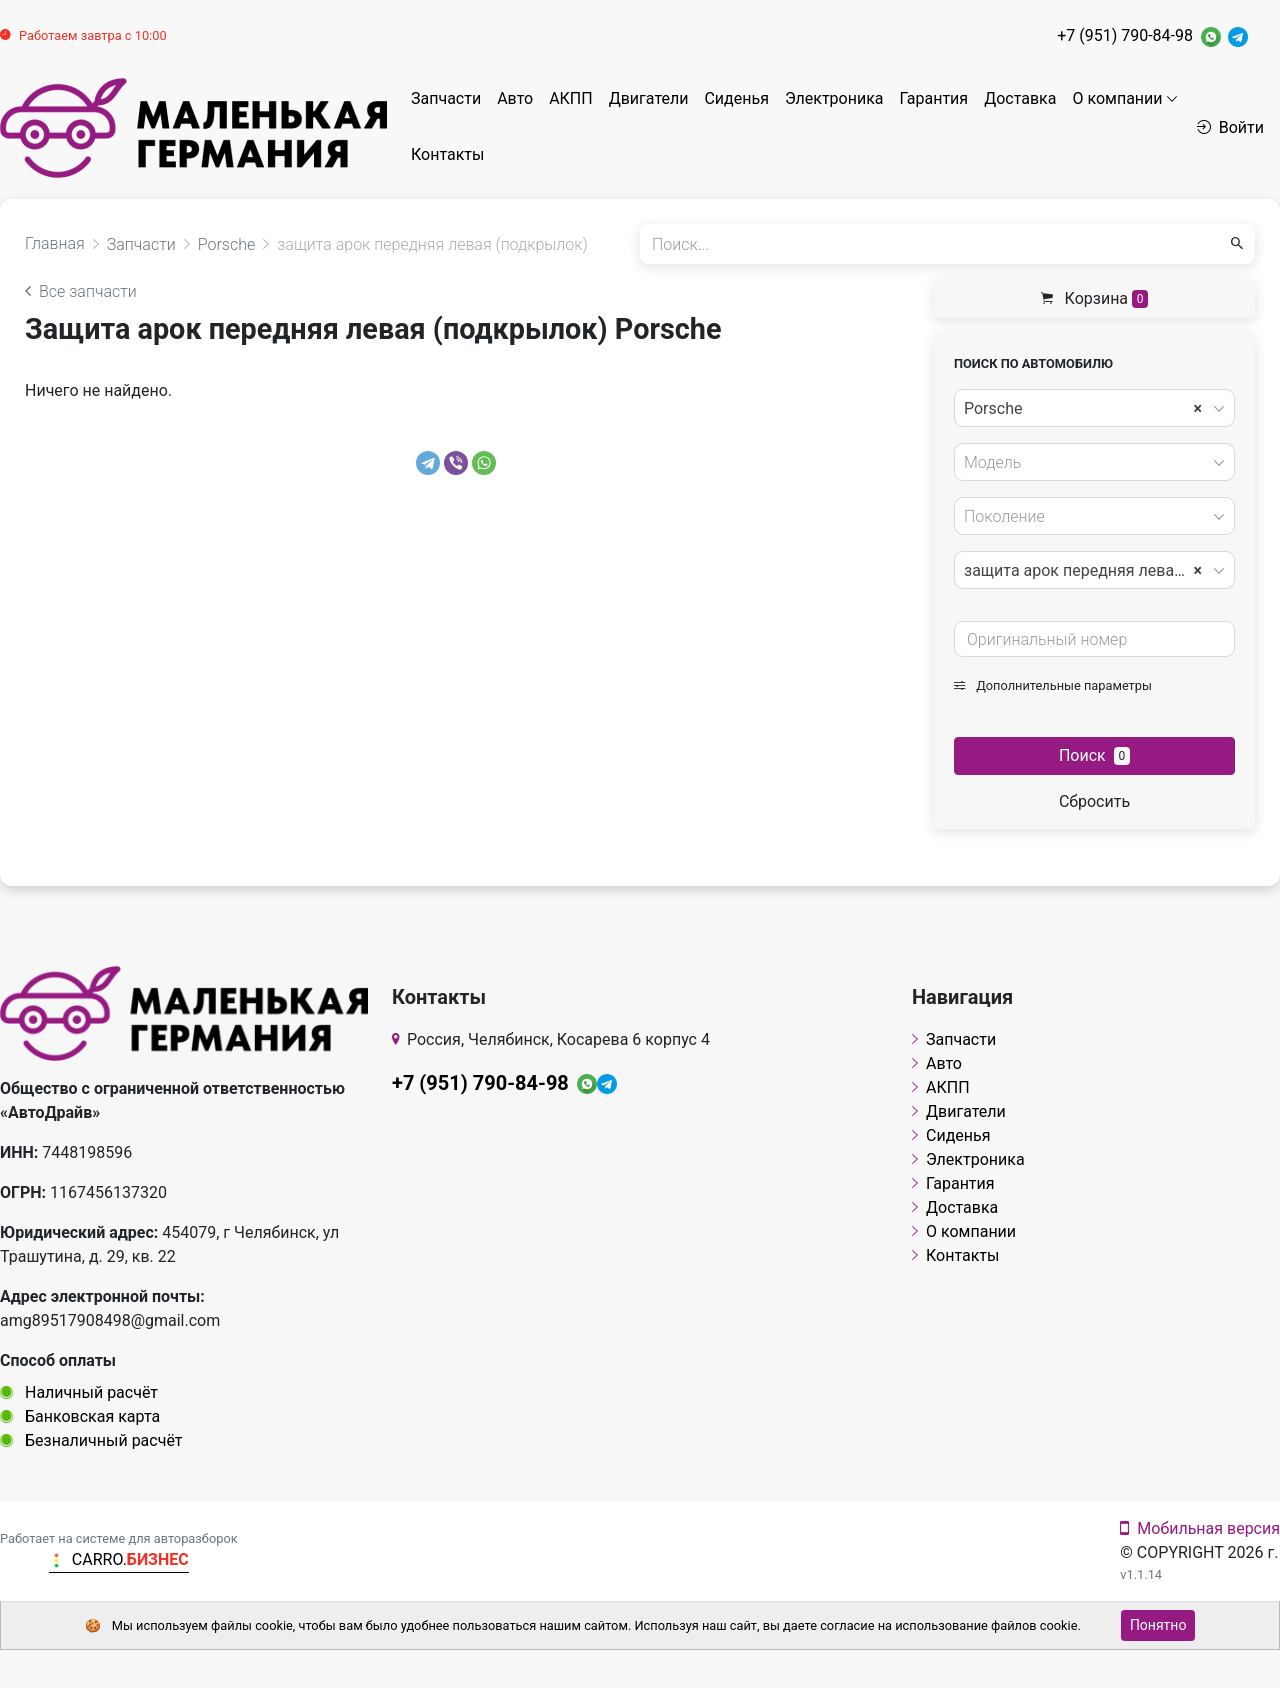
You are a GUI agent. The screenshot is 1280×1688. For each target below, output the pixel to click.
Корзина (1095, 298)
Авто (515, 98)
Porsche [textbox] (1083, 409)
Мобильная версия (1200, 1528)
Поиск (1094, 755)
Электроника (834, 98)
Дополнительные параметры (1053, 685)
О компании (1117, 98)
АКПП (571, 98)
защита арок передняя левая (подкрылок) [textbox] (1093, 571)
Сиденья (736, 98)
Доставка (1020, 98)
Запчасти (446, 98)
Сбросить (1094, 801)
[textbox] (1089, 463)
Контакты (447, 154)
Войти (1230, 127)
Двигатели (649, 98)
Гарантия (934, 98)
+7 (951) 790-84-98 (1125, 35)
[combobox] (1094, 408)
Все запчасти (81, 291)
